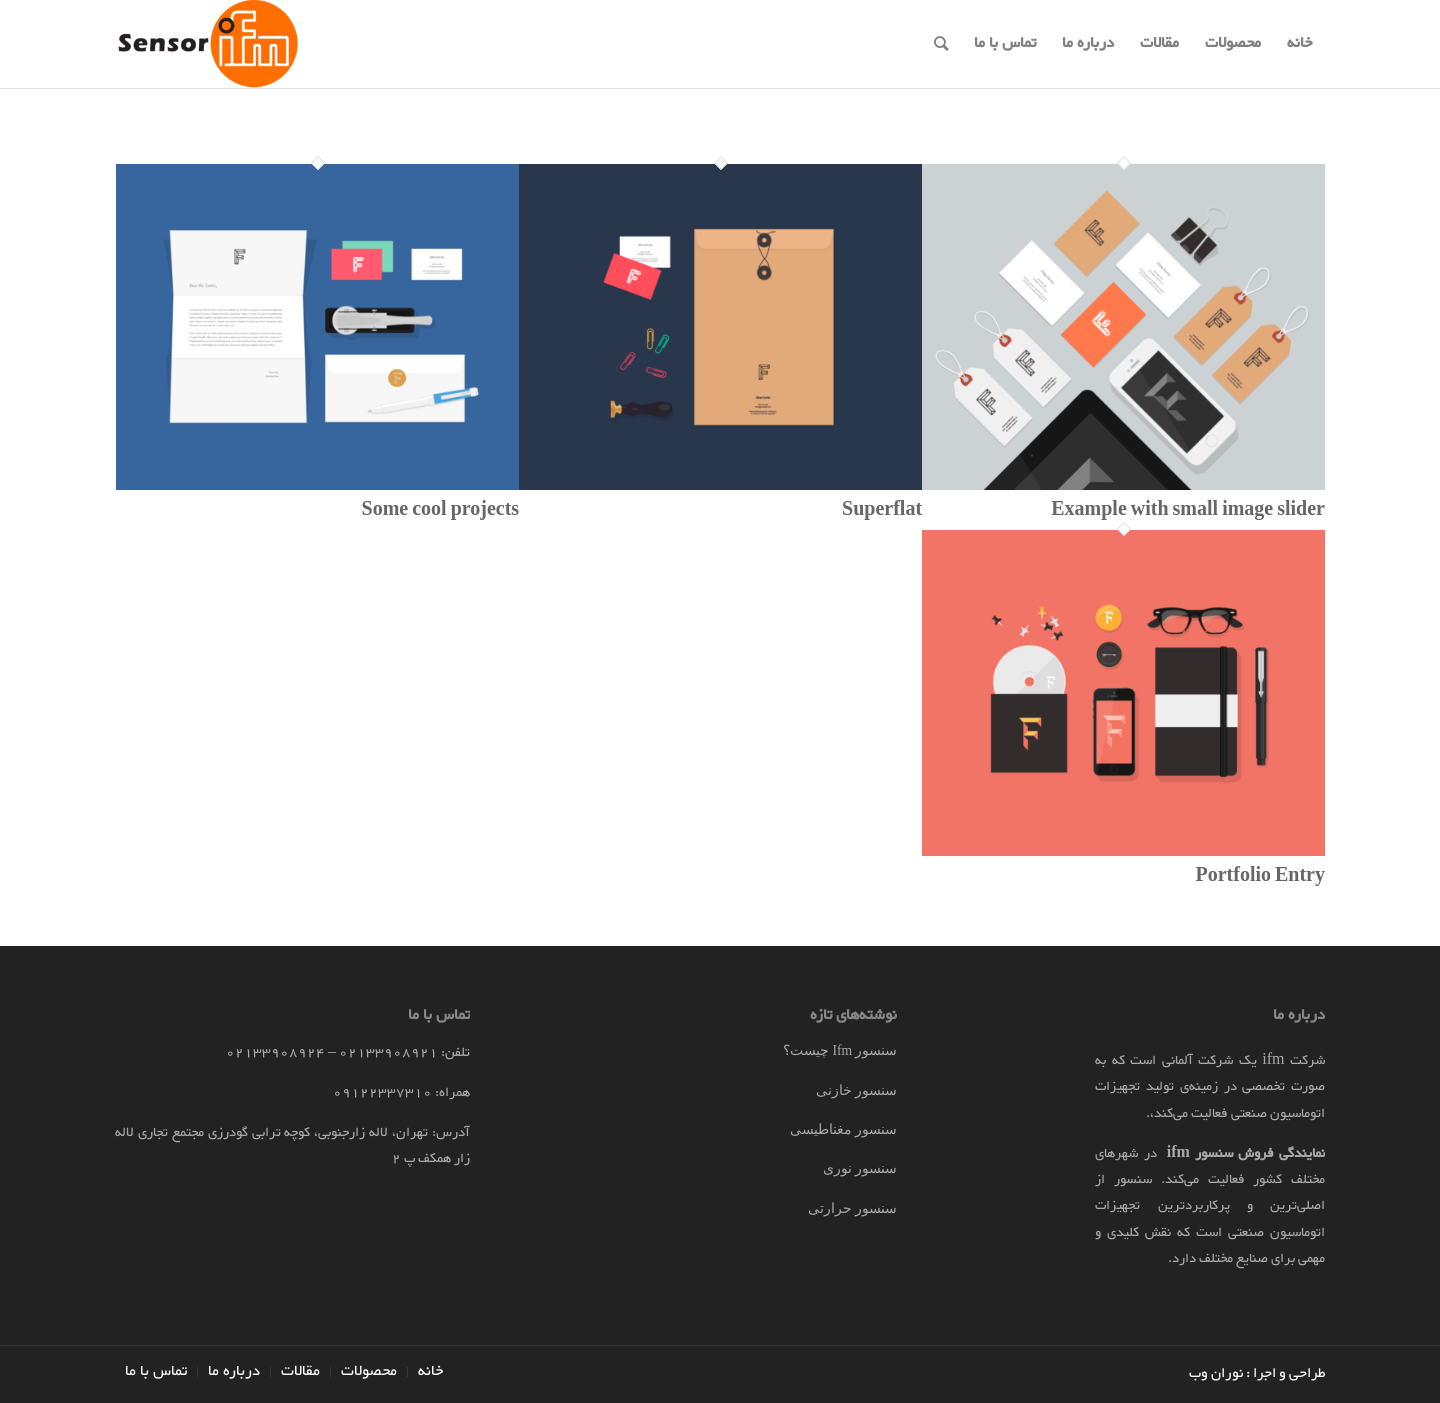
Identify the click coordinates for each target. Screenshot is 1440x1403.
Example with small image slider (1188, 511)
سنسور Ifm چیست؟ (840, 1050)
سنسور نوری (860, 1168)
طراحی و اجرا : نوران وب (1257, 1373)
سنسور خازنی (856, 1090)
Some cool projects (441, 511)
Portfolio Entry (1260, 877)
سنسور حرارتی (852, 1208)
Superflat (882, 511)
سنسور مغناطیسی (843, 1129)
